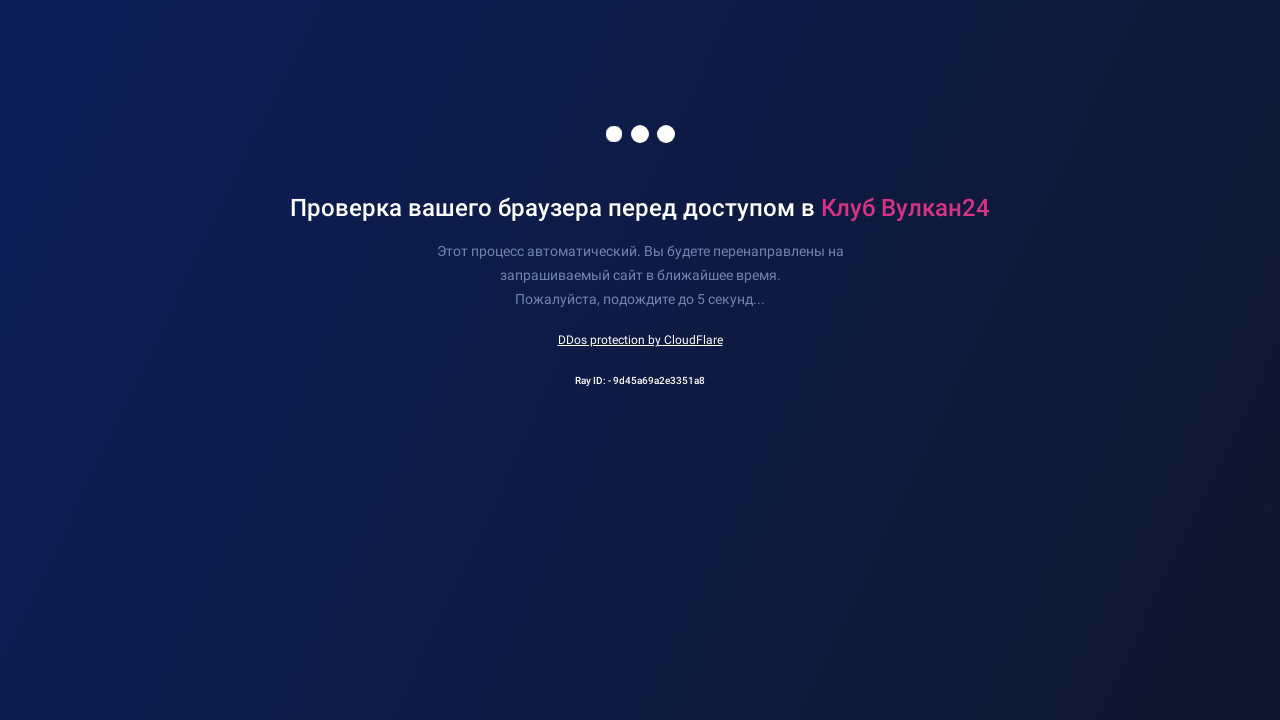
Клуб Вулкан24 (905, 208)
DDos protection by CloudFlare (640, 340)
